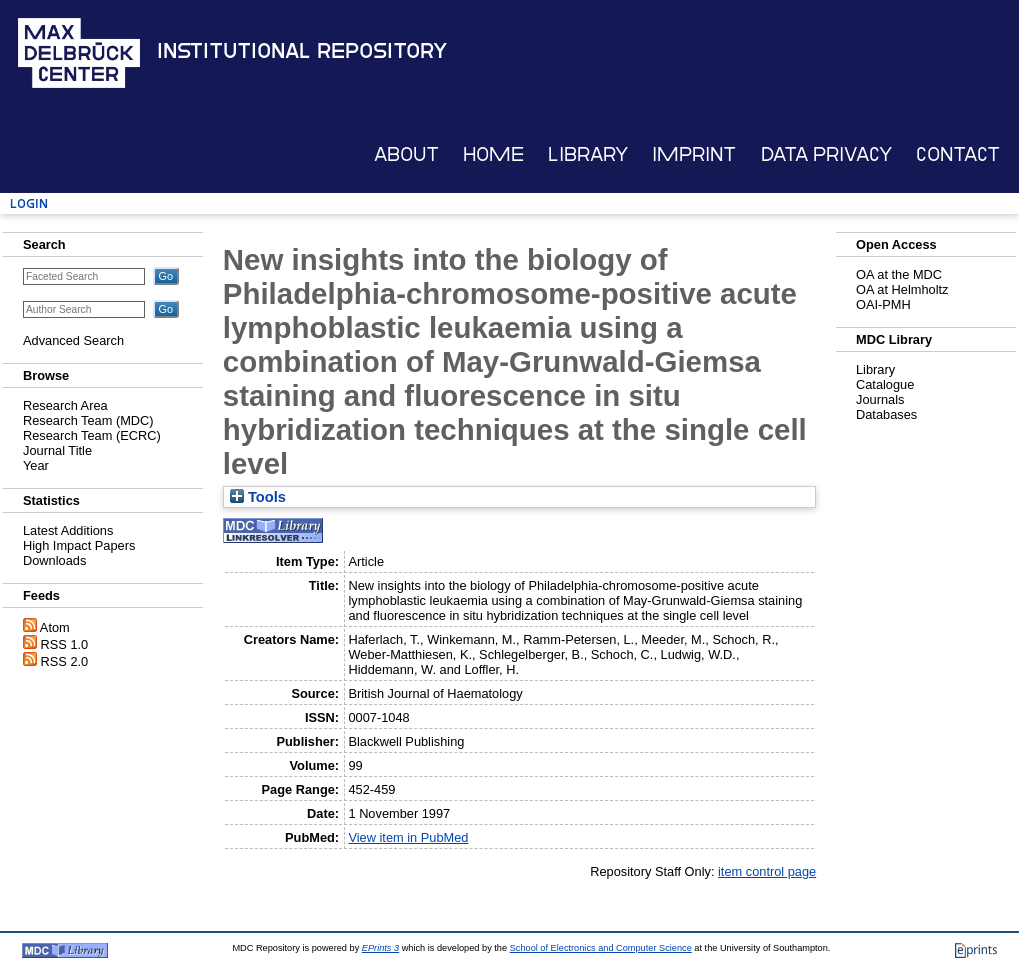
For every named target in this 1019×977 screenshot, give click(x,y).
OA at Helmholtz (902, 289)
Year (36, 465)
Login (29, 203)
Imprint (694, 154)
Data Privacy (826, 154)
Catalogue (885, 384)
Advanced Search (73, 340)
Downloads (54, 560)
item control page (767, 871)
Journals (880, 399)
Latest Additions (68, 530)
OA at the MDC (899, 274)
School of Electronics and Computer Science (601, 948)
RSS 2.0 (65, 661)
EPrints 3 (380, 948)
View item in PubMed (408, 837)
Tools (258, 497)
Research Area (65, 405)
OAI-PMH (883, 304)
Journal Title (57, 450)
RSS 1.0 (65, 644)
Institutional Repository (302, 51)
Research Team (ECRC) (92, 435)
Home (493, 154)
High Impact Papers (79, 545)
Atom (55, 627)
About (406, 154)
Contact (958, 154)
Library (588, 154)
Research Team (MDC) (88, 420)
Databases (886, 414)
